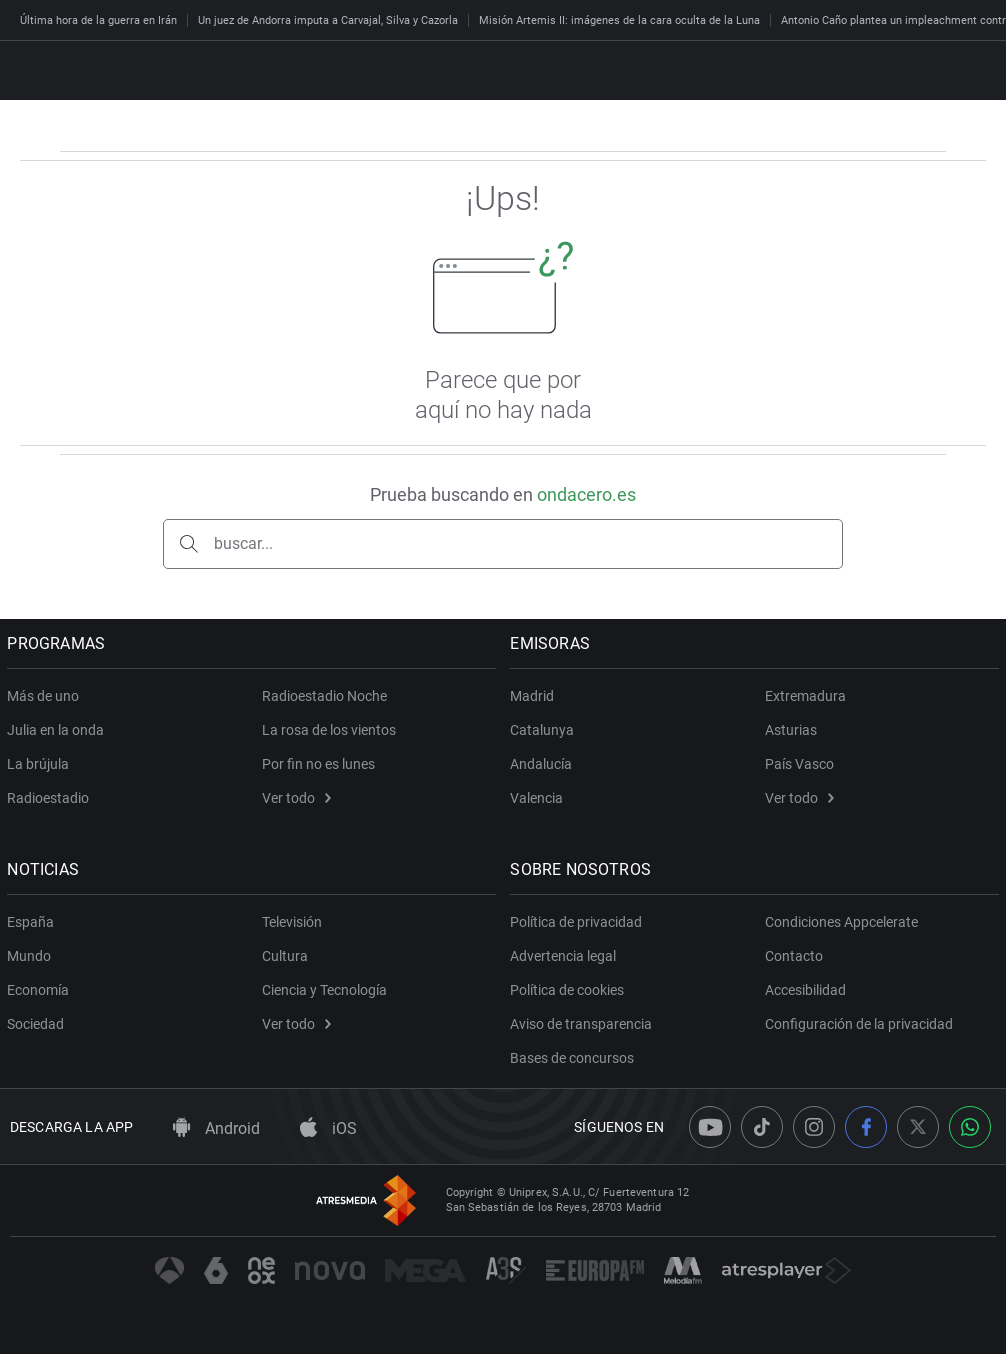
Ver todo (296, 798)
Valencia (539, 798)
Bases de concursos (575, 1058)
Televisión (292, 922)
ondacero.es (586, 494)
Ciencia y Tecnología (324, 990)
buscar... (243, 543)
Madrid (535, 696)
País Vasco (799, 764)
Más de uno (46, 696)
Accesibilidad (805, 990)
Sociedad (38, 1024)
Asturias (791, 730)
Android (216, 1128)
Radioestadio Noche (324, 696)
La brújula (41, 764)
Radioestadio (51, 798)
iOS (328, 1128)
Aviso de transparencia (584, 1024)
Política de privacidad (579, 922)
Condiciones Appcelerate (841, 922)
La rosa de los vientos (329, 730)
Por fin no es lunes (318, 764)
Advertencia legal (566, 956)
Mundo (32, 956)
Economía (41, 990)
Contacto (794, 956)
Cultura (285, 956)
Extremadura (805, 696)
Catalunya (545, 730)
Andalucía (544, 764)
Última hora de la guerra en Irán (98, 20)
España (33, 922)
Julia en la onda (58, 730)
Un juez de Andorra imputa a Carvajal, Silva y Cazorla (328, 20)
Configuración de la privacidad (859, 1024)
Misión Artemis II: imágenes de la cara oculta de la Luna (619, 20)
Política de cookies (570, 990)
